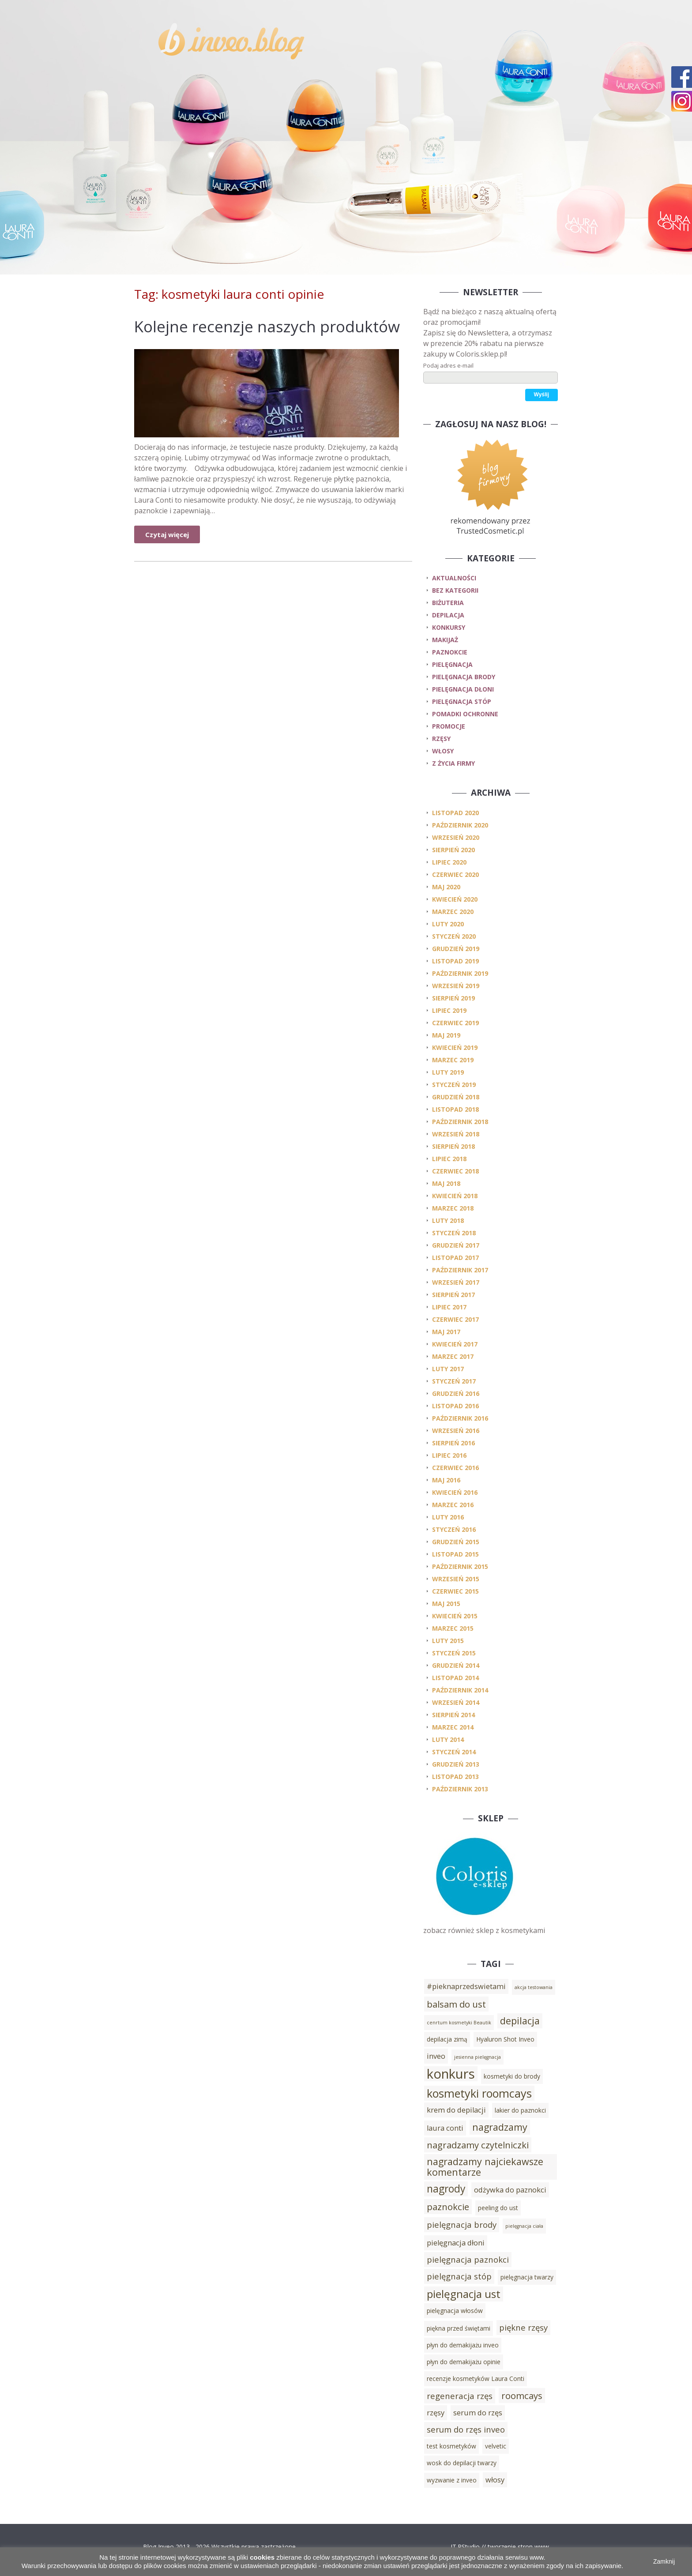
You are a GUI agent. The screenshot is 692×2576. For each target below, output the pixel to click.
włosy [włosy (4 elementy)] (494, 2480)
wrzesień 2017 (455, 1282)
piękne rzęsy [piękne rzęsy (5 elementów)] (523, 2327)
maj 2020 (446, 887)
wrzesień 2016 (455, 1430)
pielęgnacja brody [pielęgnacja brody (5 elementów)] (461, 2224)
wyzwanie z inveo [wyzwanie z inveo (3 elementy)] (452, 2480)
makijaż (445, 640)
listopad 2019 (455, 961)
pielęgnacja (452, 664)
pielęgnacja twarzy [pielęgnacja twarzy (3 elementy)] (526, 2277)
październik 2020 (460, 825)
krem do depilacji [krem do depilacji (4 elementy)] (456, 2110)
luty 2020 (448, 924)
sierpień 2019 (453, 998)
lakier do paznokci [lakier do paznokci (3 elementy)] (520, 2110)
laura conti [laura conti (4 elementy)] (445, 2128)
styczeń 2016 (454, 1529)
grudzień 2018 (455, 1097)
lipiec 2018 (449, 1158)
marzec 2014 (453, 1727)
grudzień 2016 (455, 1393)
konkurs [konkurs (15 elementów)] (451, 2073)
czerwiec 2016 (455, 1467)
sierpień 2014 (453, 1715)
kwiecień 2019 (455, 1047)
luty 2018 (448, 1220)
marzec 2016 (453, 1504)
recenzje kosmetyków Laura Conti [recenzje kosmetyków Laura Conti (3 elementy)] (475, 2378)
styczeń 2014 (454, 1752)
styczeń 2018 (454, 1233)
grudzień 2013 (455, 1764)
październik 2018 (460, 1121)
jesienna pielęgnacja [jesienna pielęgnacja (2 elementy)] (477, 2057)
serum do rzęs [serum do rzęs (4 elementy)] (477, 2413)
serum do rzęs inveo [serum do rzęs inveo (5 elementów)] (466, 2429)
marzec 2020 (453, 911)
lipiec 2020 (449, 862)
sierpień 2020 (453, 850)
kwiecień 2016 (455, 1492)
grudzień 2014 (455, 1665)
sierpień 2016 (453, 1443)
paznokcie (449, 652)
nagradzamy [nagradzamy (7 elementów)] (499, 2127)
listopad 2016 (455, 1406)
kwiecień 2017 (455, 1344)
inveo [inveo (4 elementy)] (436, 2056)
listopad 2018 (455, 1109)
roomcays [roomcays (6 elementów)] (521, 2395)
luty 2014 (448, 1739)
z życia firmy (453, 763)
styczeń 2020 (454, 936)
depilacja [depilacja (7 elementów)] (520, 2020)
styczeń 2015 (454, 1653)
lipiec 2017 (449, 1307)
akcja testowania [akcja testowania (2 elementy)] (534, 1987)
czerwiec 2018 (455, 1171)
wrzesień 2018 (455, 1134)
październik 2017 (460, 1270)
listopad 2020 (455, 813)
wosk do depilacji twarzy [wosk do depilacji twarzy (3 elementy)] (461, 2463)
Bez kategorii (455, 590)
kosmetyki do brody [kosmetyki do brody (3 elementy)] (512, 2076)
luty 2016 (448, 1517)
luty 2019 (448, 1072)
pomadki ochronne (465, 714)
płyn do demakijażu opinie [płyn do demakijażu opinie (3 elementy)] (463, 2362)
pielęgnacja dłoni (463, 689)
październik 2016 (460, 1418)
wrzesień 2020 (455, 837)
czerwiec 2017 (455, 1319)
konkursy (448, 627)
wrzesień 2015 (455, 1579)
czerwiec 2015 (455, 1591)
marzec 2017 (453, 1356)
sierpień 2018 (453, 1146)
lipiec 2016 (449, 1455)
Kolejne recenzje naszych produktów (267, 326)
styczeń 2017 (454, 1381)
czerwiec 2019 (455, 1023)
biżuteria (448, 602)
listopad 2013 (455, 1776)
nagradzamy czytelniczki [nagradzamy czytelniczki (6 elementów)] (478, 2145)
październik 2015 (460, 1566)
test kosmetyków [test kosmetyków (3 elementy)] (451, 2446)
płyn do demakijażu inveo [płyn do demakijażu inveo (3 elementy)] (463, 2345)
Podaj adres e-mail (448, 365)
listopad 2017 (455, 1257)
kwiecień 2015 (455, 1616)
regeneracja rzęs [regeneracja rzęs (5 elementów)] (460, 2395)
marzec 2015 (453, 1628)
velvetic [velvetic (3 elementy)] (495, 2446)
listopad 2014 (455, 1677)
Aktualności (454, 578)
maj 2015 (446, 1603)
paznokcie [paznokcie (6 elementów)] (448, 2206)
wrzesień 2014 (455, 1702)
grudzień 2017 (455, 1245)
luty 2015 (448, 1640)
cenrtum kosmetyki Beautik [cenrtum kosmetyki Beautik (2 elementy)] (459, 2022)
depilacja (448, 615)
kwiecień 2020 (455, 899)
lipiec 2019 (449, 1010)
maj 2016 (446, 1480)
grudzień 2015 (455, 1542)
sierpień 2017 (453, 1294)
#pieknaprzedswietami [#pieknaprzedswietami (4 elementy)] (466, 1986)
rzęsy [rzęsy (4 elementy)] (435, 2413)
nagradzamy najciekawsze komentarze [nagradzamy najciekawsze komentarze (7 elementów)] (485, 2166)
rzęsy (441, 738)
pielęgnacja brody (463, 677)
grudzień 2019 (455, 948)
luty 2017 (448, 1369)
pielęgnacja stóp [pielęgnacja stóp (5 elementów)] (459, 2276)
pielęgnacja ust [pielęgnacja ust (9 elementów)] (463, 2293)
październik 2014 (460, 1690)
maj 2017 (446, 1331)
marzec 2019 (453, 1060)
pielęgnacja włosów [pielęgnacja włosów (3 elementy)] (455, 2310)
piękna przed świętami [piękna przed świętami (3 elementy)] (458, 2328)
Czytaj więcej (167, 534)
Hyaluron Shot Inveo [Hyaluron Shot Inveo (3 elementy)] (505, 2039)
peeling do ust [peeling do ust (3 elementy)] (498, 2208)
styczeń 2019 (454, 1084)
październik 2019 (460, 973)
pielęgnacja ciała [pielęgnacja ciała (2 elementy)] (524, 2226)
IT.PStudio (465, 2546)
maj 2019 (446, 1035)
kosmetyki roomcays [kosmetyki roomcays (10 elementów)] (479, 2093)
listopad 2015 (455, 1554)
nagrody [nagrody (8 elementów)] (446, 2189)
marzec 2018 (453, 1208)
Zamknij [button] (664, 2561)
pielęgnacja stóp (461, 701)
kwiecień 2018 (455, 1196)
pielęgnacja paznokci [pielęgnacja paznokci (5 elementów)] (468, 2259)
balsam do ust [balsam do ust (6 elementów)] (456, 2004)
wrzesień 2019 (455, 986)
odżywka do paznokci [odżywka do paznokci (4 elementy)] (510, 2190)
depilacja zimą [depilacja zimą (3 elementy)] (447, 2039)
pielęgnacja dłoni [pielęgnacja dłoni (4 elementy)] (456, 2243)
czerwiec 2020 (455, 874)
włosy (443, 751)
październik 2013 (460, 1789)
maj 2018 (446, 1183)
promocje (448, 726)
